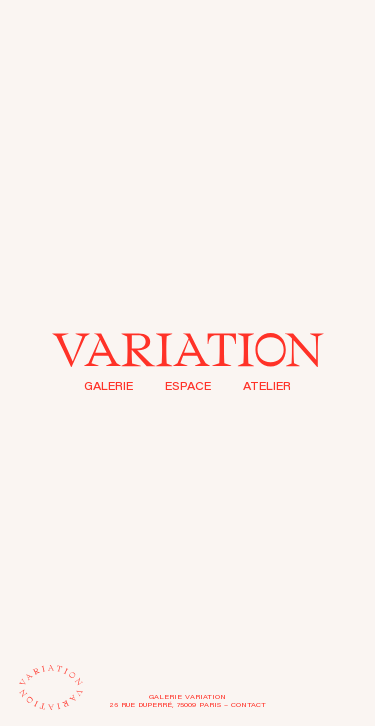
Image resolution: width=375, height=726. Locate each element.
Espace (188, 387)
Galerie (108, 387)
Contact (248, 705)
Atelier (267, 387)
